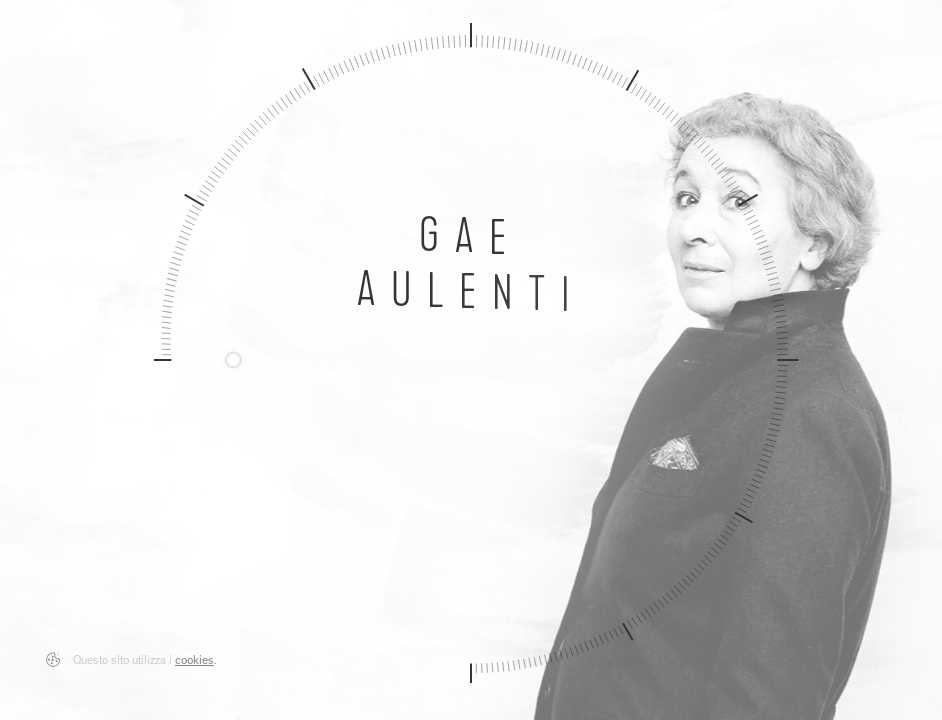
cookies (194, 662)
